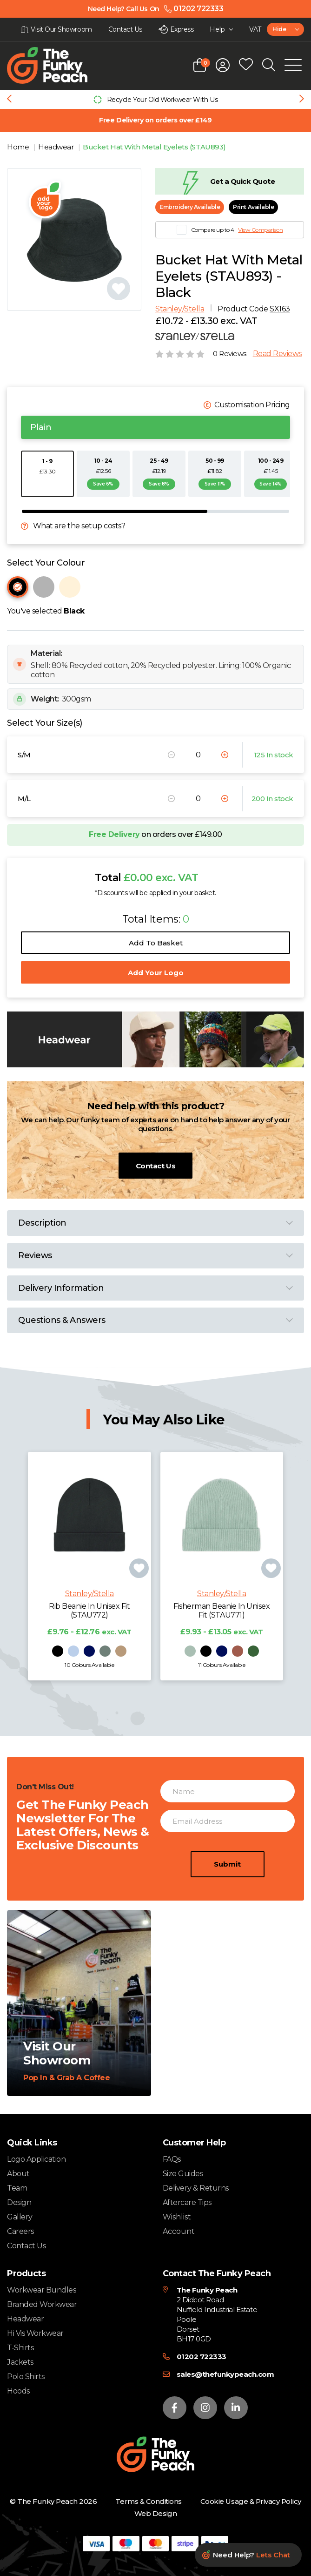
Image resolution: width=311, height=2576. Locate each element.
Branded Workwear (42, 2304)
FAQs (172, 2159)
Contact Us (155, 1165)
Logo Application (36, 2159)
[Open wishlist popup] (246, 65)
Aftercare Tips (187, 2202)
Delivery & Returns (196, 2188)
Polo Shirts (26, 2376)
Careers (20, 2231)
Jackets (20, 2362)
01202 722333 (201, 2356)
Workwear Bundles (41, 2290)
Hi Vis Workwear (35, 2333)
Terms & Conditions (148, 2501)
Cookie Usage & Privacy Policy (250, 2501)
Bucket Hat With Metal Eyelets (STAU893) (154, 146)
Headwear (56, 146)
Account (179, 2231)
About (18, 2173)
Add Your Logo (156, 972)
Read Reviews (277, 354)
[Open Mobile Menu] (293, 65)
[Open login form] (223, 65)
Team (17, 2188)
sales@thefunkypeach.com (225, 2374)
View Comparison (260, 229)
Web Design (155, 2513)
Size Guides (183, 2173)
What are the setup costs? (79, 526)
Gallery (20, 2216)
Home (19, 146)
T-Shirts (20, 2347)
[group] (155, 99)
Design (19, 2202)
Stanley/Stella (179, 308)
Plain (41, 427)
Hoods (18, 2391)
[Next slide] (301, 99)
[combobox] (285, 29)
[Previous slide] (9, 99)
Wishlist (177, 2217)
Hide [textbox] (279, 29)
